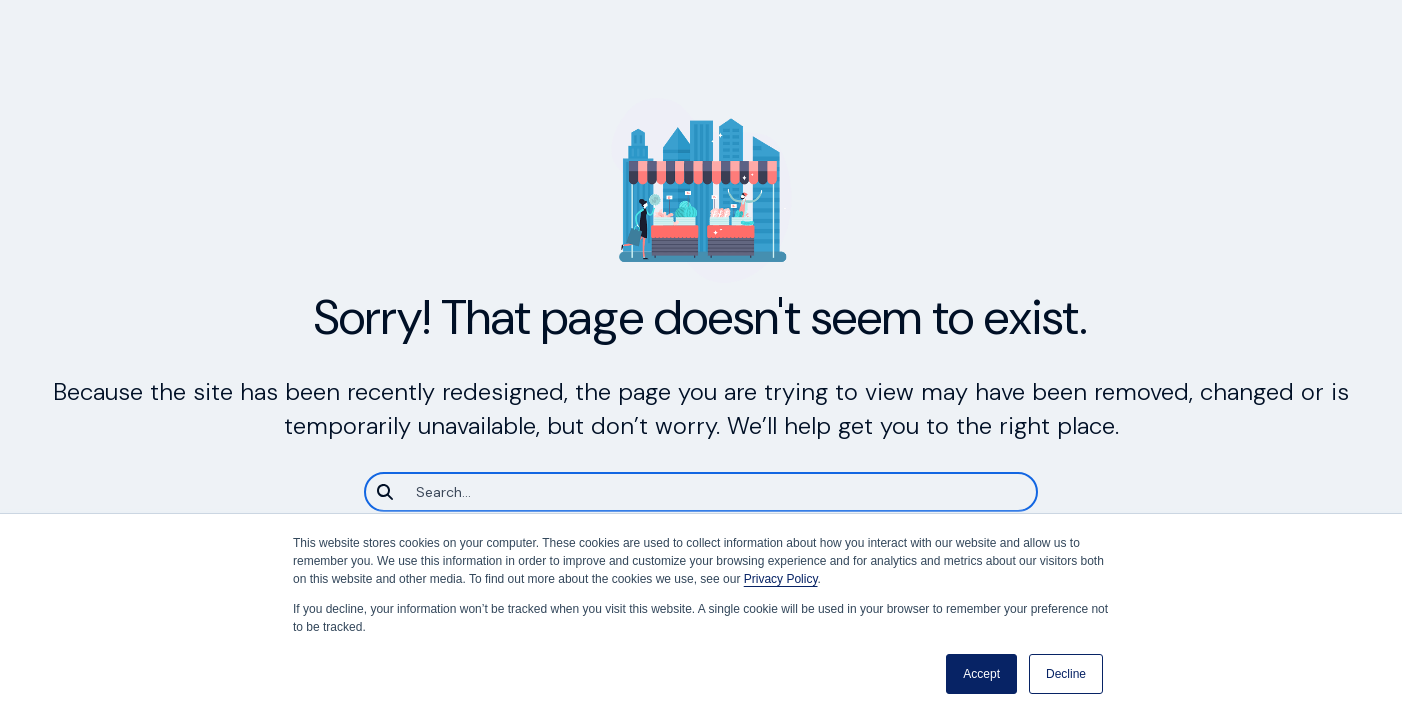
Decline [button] (1066, 674)
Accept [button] (981, 674)
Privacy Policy (781, 579)
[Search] (701, 492)
